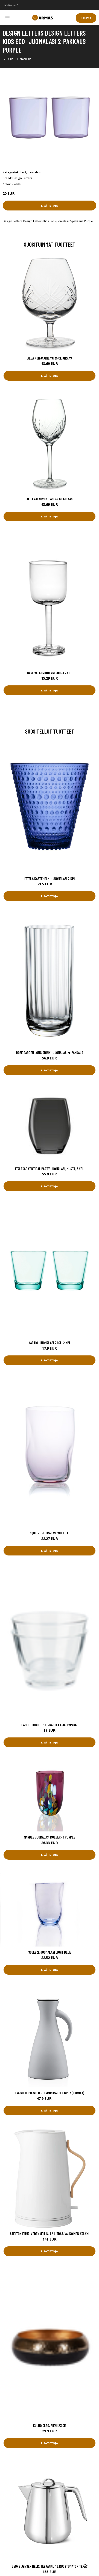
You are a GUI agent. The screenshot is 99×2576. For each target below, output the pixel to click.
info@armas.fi (11, 5)
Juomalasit (24, 59)
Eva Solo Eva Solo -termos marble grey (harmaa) (49, 2093)
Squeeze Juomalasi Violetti (49, 1533)
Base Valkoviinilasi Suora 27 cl (49, 673)
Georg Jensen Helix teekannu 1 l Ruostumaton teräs (50, 2566)
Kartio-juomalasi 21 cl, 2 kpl (49, 1342)
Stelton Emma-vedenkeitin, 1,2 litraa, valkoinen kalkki (49, 2233)
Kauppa (86, 18)
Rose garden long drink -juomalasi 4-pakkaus (49, 1052)
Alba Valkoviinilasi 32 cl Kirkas (49, 499)
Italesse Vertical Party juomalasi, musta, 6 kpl (49, 1168)
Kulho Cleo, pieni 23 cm (49, 2425)
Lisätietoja (49, 205)
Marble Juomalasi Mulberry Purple (49, 1837)
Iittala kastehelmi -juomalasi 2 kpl (49, 878)
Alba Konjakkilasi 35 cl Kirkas (49, 358)
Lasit (10, 59)
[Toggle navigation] (7, 17)
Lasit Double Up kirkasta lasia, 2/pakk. (49, 1725)
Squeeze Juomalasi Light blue (49, 1952)
